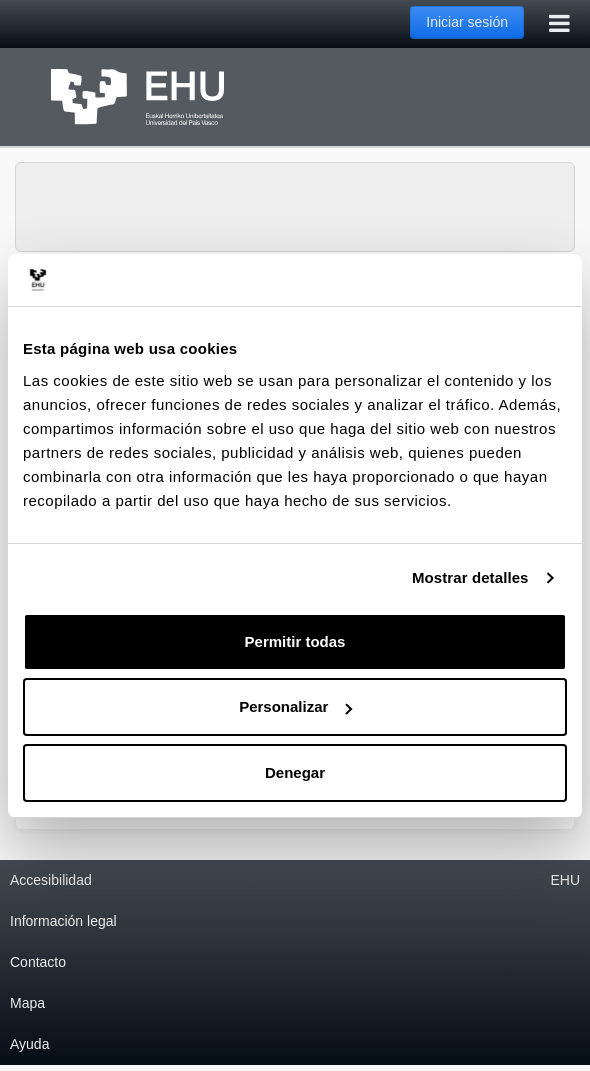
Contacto (38, 962)
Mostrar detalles (470, 577)
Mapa (27, 1003)
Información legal (63, 921)
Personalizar (295, 706)
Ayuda (29, 1044)
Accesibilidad (51, 880)
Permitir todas (295, 641)
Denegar (295, 772)
